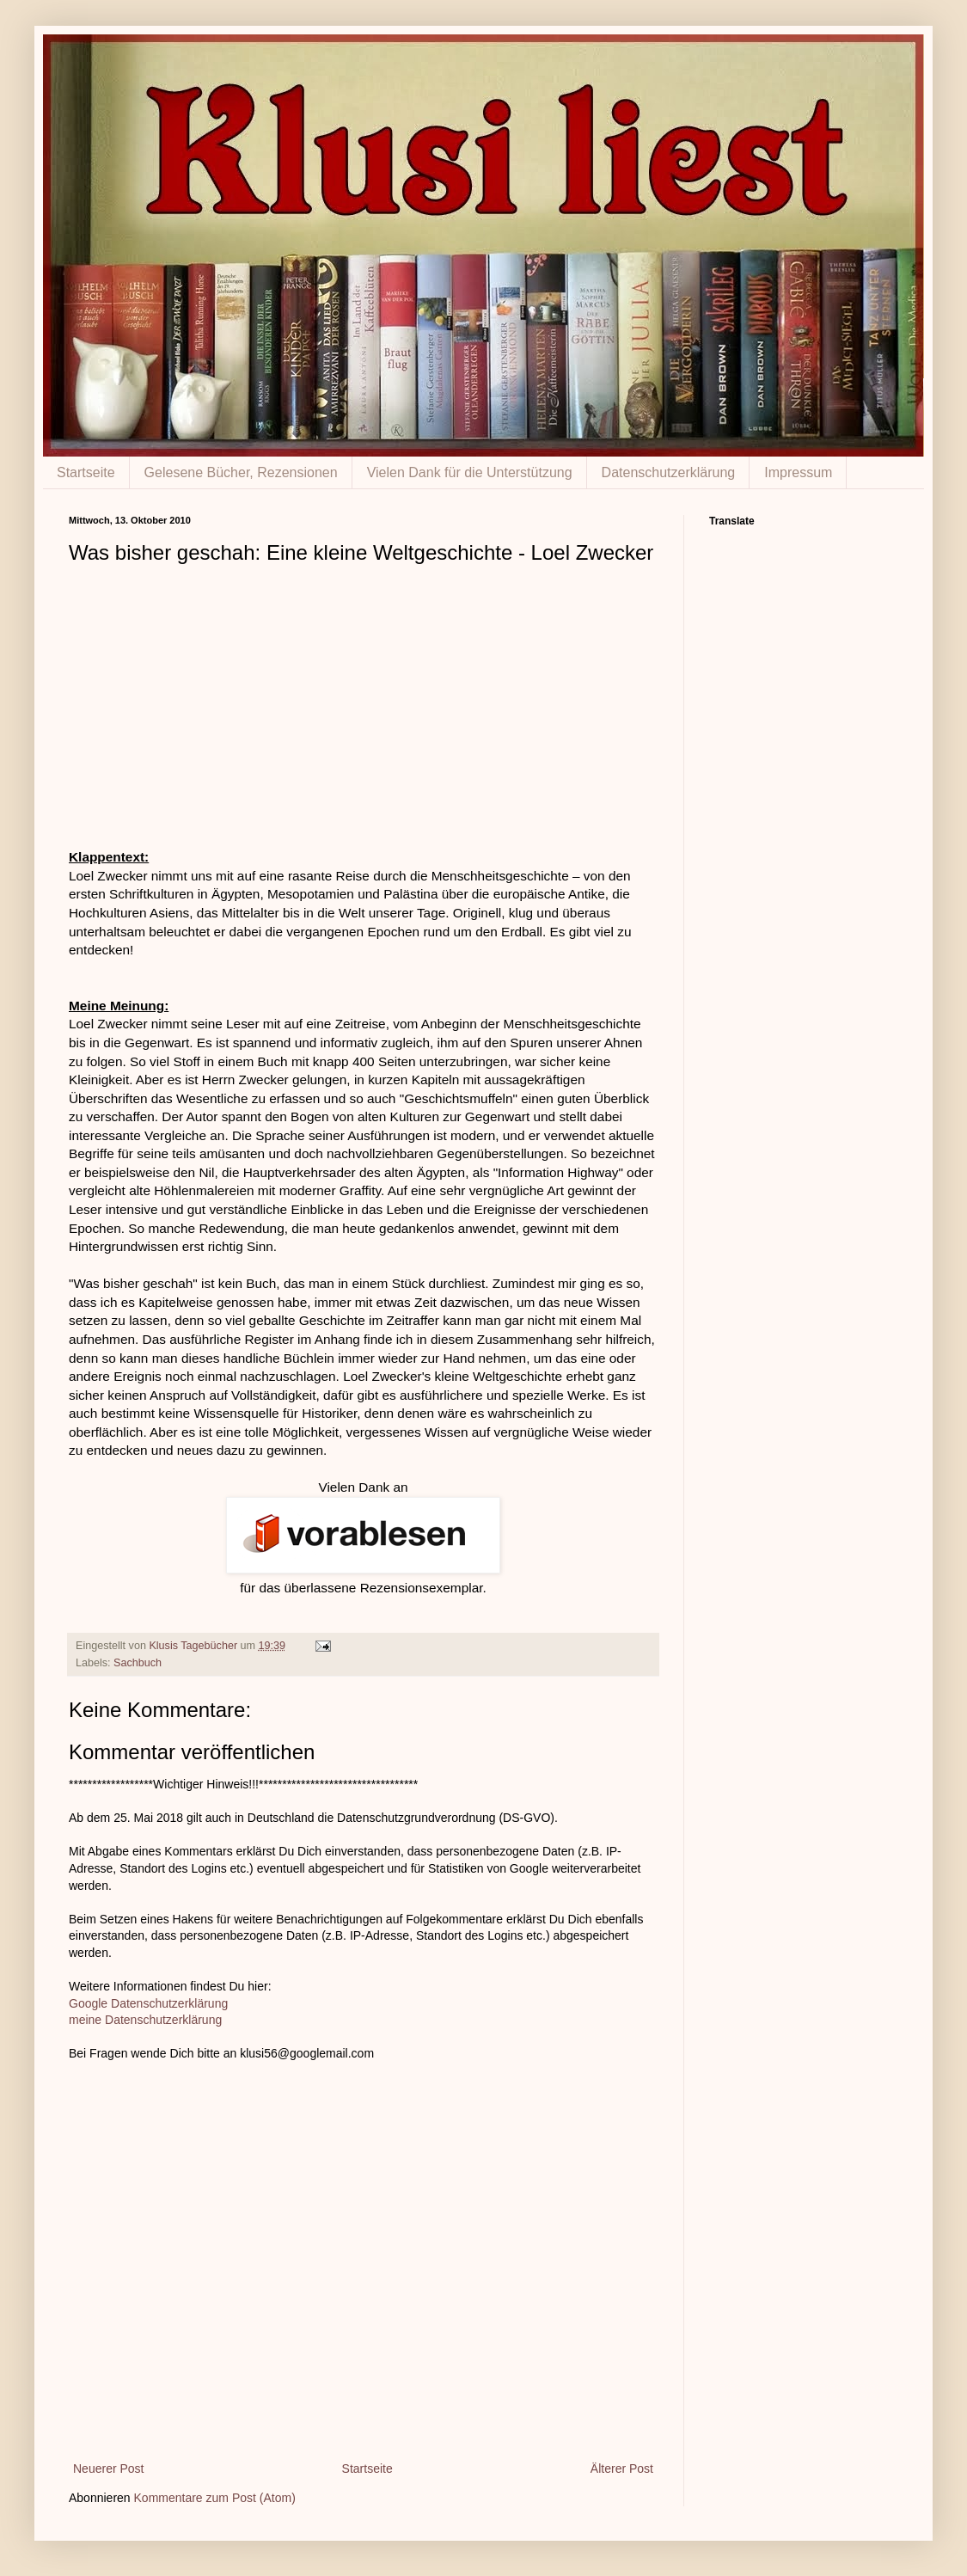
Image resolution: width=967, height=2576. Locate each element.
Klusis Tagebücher (194, 1646)
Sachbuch (137, 1663)
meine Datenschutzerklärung (145, 2020)
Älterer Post (622, 2468)
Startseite (86, 472)
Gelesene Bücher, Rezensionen (241, 472)
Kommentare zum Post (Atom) (215, 2498)
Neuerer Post (108, 2468)
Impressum (798, 472)
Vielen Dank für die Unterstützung (469, 472)
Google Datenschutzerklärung (148, 2003)
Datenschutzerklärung (669, 472)
